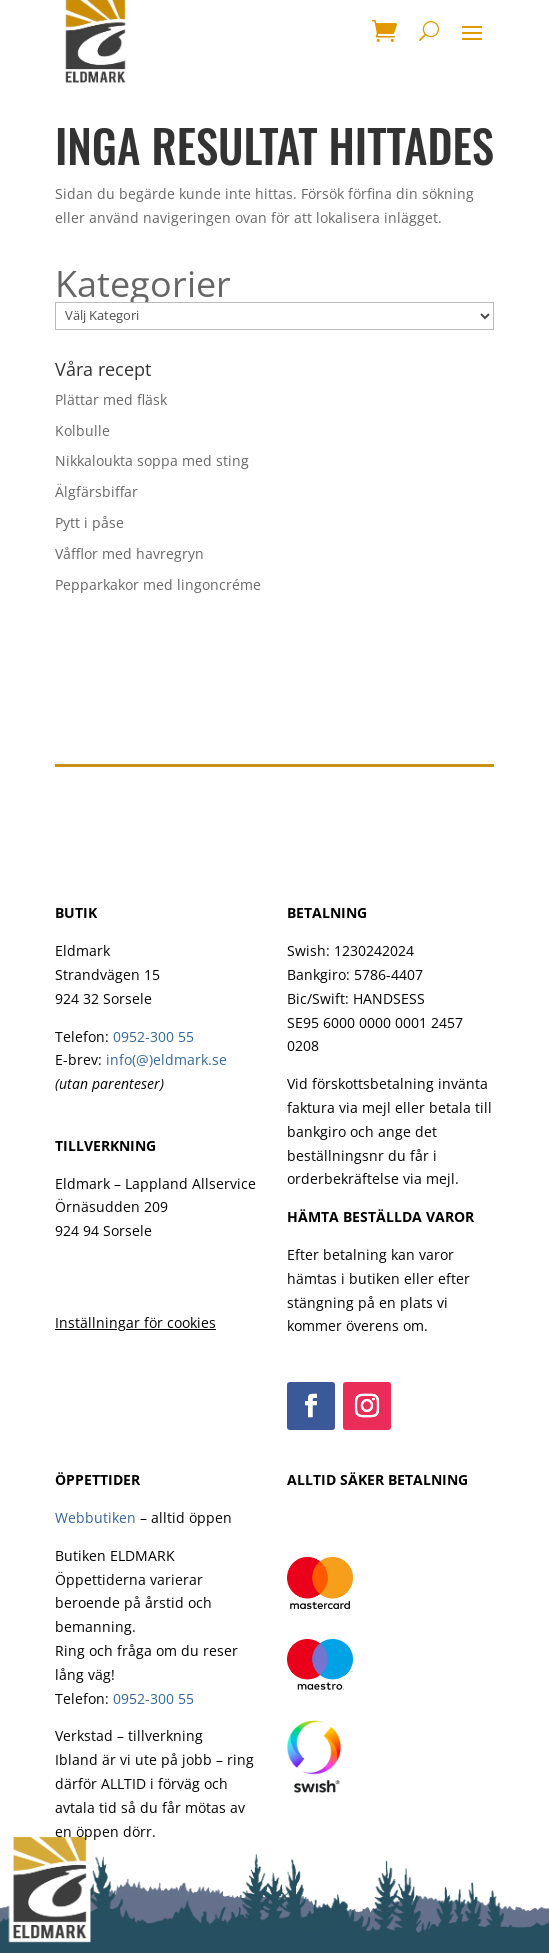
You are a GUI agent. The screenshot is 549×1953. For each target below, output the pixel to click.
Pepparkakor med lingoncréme (158, 584)
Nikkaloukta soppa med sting (152, 460)
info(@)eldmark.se (166, 1059)
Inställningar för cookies (135, 1322)
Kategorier (143, 284)
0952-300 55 (153, 1036)
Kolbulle (82, 430)
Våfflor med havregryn (129, 553)
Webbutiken (95, 1517)
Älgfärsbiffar (96, 491)
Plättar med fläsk (111, 399)
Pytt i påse (89, 522)
